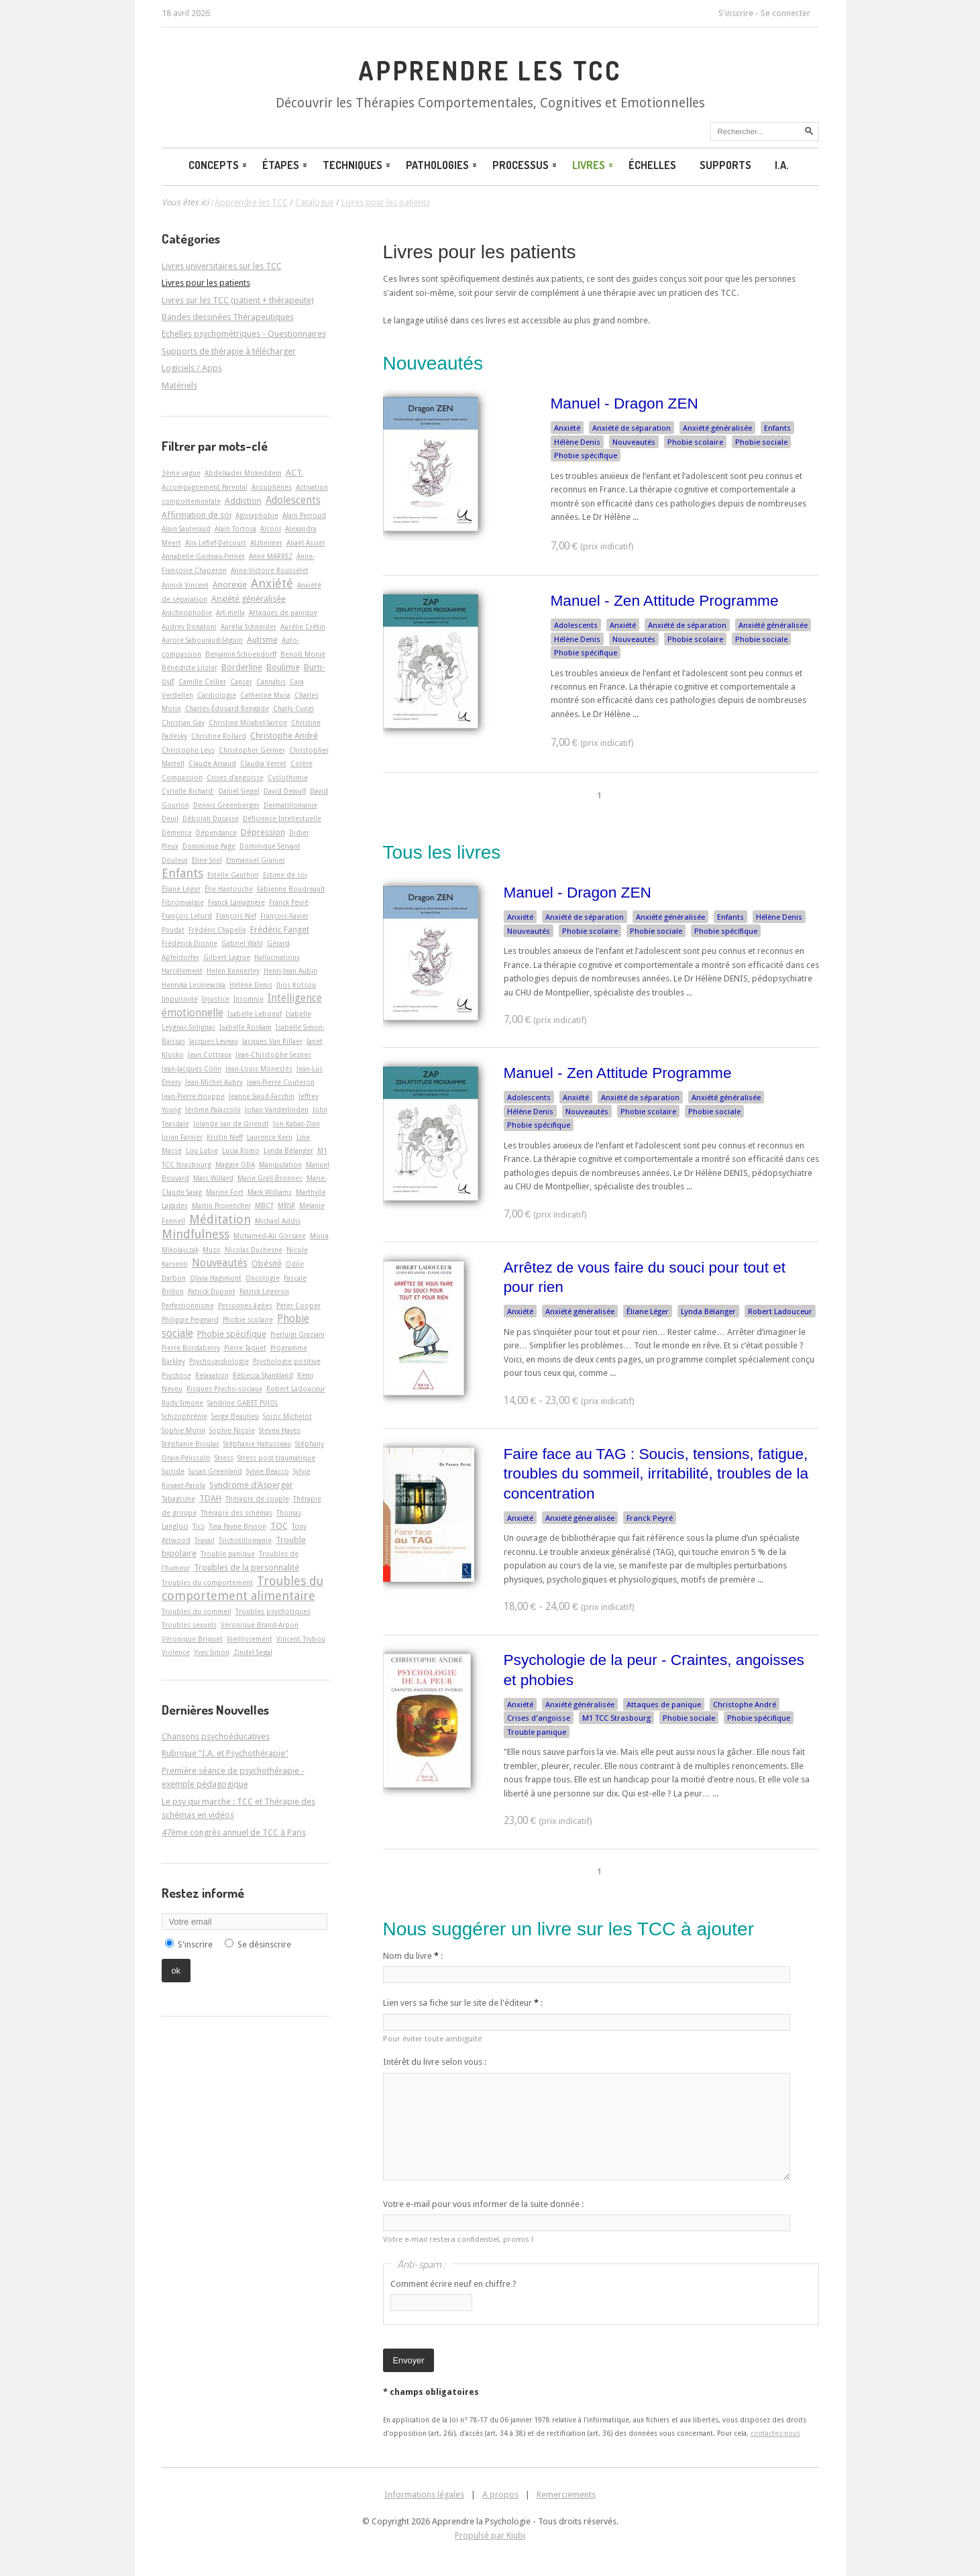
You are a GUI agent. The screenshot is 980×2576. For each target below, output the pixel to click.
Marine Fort (224, 1192)
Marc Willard (213, 1178)
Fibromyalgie (183, 902)
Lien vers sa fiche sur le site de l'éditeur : (463, 2003)
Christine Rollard (218, 736)
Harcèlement (182, 971)
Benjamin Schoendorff (240, 654)
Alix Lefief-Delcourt (215, 543)
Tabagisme (178, 1499)
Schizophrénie (184, 1416)
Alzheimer (266, 543)
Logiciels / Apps (192, 368)
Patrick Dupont (211, 1291)
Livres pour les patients (479, 251)
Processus (525, 165)
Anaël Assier (305, 543)
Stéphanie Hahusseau (257, 1444)
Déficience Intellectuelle (282, 818)
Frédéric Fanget (279, 929)
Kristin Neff (225, 1137)
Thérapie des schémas (236, 1513)
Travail (205, 1540)
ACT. (294, 473)
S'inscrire (735, 13)
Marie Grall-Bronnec (270, 1178)
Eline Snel (207, 860)
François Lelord (187, 916)
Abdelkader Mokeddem (243, 473)
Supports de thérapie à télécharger (229, 351)
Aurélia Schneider (248, 627)
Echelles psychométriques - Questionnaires (244, 334)
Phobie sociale (761, 442)
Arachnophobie (187, 612)
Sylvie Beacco (267, 1471)
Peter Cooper (298, 1305)
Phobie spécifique (585, 455)
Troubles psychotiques (273, 1611)
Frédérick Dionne (189, 943)
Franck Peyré (650, 1518)
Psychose (176, 1375)
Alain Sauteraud (186, 529)
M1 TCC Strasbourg (616, 1718)
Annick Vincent (185, 585)
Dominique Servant (270, 846)
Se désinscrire (264, 1944)
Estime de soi (285, 875)
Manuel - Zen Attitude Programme (665, 600)
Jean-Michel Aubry (214, 1082)
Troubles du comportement (207, 1582)
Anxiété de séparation (631, 428)
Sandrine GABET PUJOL (242, 1403)
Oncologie (263, 1278)
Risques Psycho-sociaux (224, 1389)
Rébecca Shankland (263, 1375)
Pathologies (442, 165)
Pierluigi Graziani (297, 1334)
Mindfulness (195, 1234)
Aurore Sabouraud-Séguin (202, 640)
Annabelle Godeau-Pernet (203, 556)
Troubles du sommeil (196, 1611)
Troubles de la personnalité (246, 1567)
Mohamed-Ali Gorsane (269, 1236)
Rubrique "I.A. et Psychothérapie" (225, 1753)
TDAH (210, 1498)
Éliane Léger (648, 1311)
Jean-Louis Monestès (258, 1069)
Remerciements (566, 2494)
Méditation (220, 1219)
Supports (725, 165)
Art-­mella (230, 612)
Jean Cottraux (209, 1055)
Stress (224, 1458)
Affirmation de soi (196, 515)
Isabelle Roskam (245, 1027)
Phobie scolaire (695, 442)
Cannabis (271, 682)
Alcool (270, 529)
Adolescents (576, 625)
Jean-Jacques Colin (191, 1069)
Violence (176, 1652)
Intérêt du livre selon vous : (434, 2062)
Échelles (652, 165)
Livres (593, 165)
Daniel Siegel (239, 791)
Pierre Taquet (245, 1348)
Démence (177, 832)
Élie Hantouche (229, 889)
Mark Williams (270, 1192)
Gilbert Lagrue (226, 957)
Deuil (170, 818)
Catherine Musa (265, 695)
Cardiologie (216, 695)
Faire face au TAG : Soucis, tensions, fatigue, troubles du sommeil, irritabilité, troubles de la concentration (656, 1473)
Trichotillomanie (245, 1540)
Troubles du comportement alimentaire (242, 1588)
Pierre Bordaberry (191, 1348)
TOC (279, 1526)
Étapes (285, 165)
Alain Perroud (304, 515)
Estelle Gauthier (233, 875)
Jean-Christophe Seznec (273, 1055)
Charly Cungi (293, 708)
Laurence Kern (269, 1137)
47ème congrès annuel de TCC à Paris (234, 1832)
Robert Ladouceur (780, 1311)
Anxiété (567, 428)
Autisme (262, 640)
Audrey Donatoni (189, 627)
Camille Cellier (202, 682)
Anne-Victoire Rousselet (270, 570)
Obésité (267, 1263)
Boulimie (283, 667)
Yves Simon (211, 1652)
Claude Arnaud (212, 763)
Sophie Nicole (232, 1430)
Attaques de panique (664, 1704)
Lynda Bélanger (708, 1311)
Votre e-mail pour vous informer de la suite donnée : (483, 2204)
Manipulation (280, 1165)
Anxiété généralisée (717, 428)
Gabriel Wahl (242, 943)
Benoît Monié (302, 654)
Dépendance (216, 832)
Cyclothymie (288, 777)
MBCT (264, 1205)
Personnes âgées (245, 1305)
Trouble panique (536, 1732)
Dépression (263, 832)
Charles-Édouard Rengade (227, 708)
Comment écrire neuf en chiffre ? (453, 2284)
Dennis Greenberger (226, 805)
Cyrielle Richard (188, 791)
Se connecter (785, 13)
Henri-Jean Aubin (290, 971)
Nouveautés (633, 442)
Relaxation (212, 1375)
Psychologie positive (287, 1361)
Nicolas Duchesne (253, 1250)
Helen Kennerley (233, 971)
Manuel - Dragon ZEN (624, 403)
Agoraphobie (256, 515)
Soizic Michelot (287, 1416)
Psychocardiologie (219, 1361)
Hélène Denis (577, 442)
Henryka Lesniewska (193, 985)
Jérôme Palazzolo (213, 1110)
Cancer (241, 682)
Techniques (357, 165)
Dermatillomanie (290, 805)
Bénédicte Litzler (189, 667)
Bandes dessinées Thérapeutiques (228, 317)
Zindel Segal (252, 1652)
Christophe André (744, 1704)
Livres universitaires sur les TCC (222, 266)
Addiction (243, 501)
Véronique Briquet (192, 1639)
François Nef (236, 916)
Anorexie (230, 585)
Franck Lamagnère (236, 902)
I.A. (782, 165)
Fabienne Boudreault (291, 889)
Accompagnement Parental (205, 487)
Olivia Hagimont (215, 1278)
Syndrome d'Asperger (251, 1485)
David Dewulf (285, 791)
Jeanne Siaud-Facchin (261, 1096)
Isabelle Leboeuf (254, 1014)
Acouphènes (272, 487)
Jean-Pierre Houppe (193, 1096)
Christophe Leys (188, 750)
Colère (301, 763)
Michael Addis (278, 1221)
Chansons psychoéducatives (216, 1736)
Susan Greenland (215, 1471)
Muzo (212, 1250)
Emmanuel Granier (255, 860)
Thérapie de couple (257, 1499)
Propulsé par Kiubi (490, 2535)
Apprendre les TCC (490, 70)
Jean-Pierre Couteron (281, 1082)
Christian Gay (183, 722)
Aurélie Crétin (302, 627)
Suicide (173, 1471)
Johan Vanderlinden (277, 1110)
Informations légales (424, 2494)
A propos (500, 2494)
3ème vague (181, 473)
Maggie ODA (235, 1165)
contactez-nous (775, 2433)
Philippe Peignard (190, 1320)
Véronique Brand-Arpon (259, 1625)
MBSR (286, 1205)
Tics (199, 1526)
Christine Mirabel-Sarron (248, 722)
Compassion (182, 777)
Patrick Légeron (264, 1291)
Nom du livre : (413, 1956)
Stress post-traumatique (276, 1458)
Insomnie (248, 999)
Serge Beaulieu (235, 1416)
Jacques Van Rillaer (272, 1041)
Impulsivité (180, 999)
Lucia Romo (241, 1150)
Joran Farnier (182, 1137)
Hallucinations (277, 957)
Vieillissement (249, 1639)
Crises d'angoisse (538, 1718)
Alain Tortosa (235, 529)
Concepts (218, 165)
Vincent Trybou (300, 1639)
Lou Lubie (202, 1150)
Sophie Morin (183, 1430)
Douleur (175, 860)
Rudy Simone (182, 1403)
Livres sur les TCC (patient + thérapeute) (238, 300)
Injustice (215, 999)
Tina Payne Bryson (237, 1526)
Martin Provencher (221, 1205)
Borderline (241, 667)
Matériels (179, 385)
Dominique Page (208, 846)
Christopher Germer (252, 750)
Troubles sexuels (189, 1625)
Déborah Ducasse (210, 818)
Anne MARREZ (270, 556)
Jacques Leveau (213, 1041)
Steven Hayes (280, 1430)
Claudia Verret (263, 763)
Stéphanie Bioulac (190, 1444)
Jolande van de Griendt (231, 1124)
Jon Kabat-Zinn (296, 1124)
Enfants (777, 428)
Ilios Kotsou (296, 985)
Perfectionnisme (188, 1305)
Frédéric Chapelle (217, 930)
